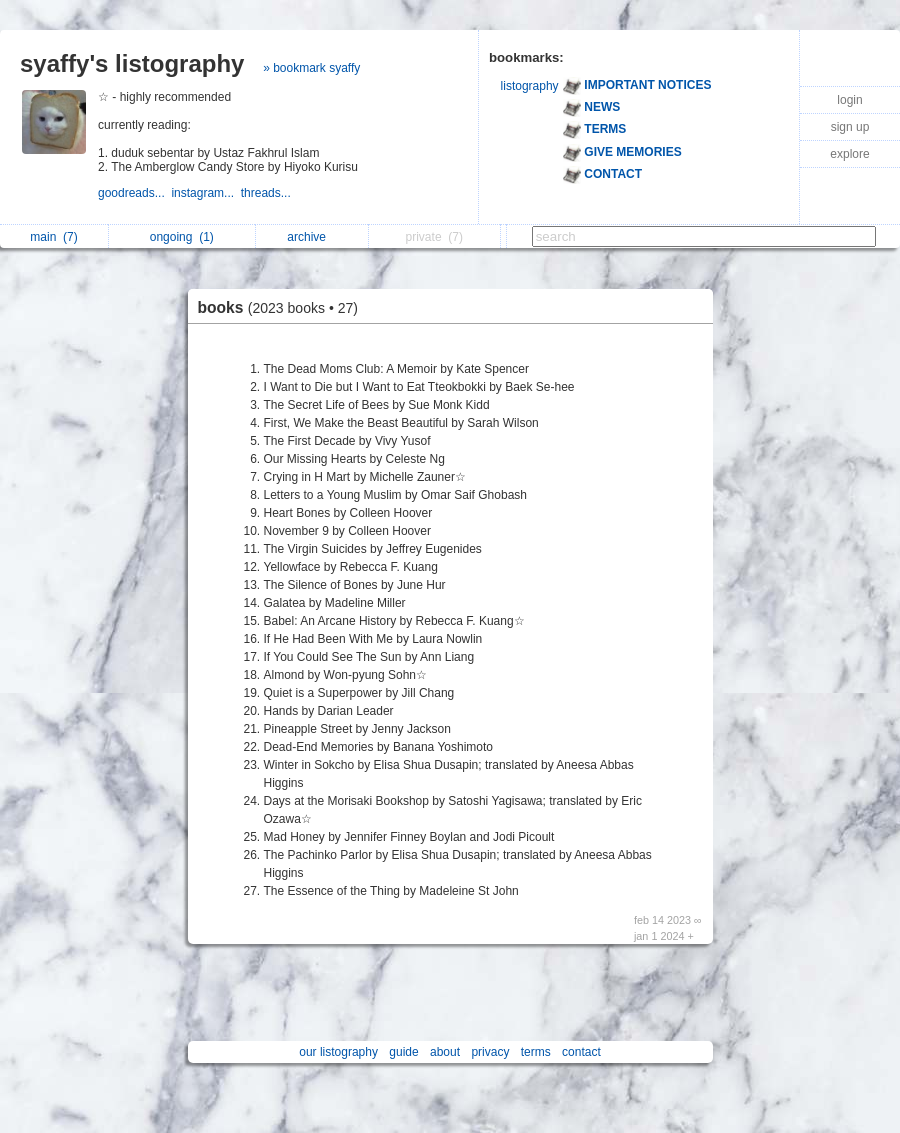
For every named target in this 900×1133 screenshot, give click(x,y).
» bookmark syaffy (311, 68)
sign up (850, 127)
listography (530, 86)
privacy (490, 1052)
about (445, 1052)
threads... (267, 193)
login (849, 100)
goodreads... (134, 193)
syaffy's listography (132, 63)
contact (581, 1052)
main (53, 237)
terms (536, 1052)
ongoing (182, 237)
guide (403, 1052)
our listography (338, 1052)
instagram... (205, 193)
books (283, 307)
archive (311, 237)
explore (849, 154)
